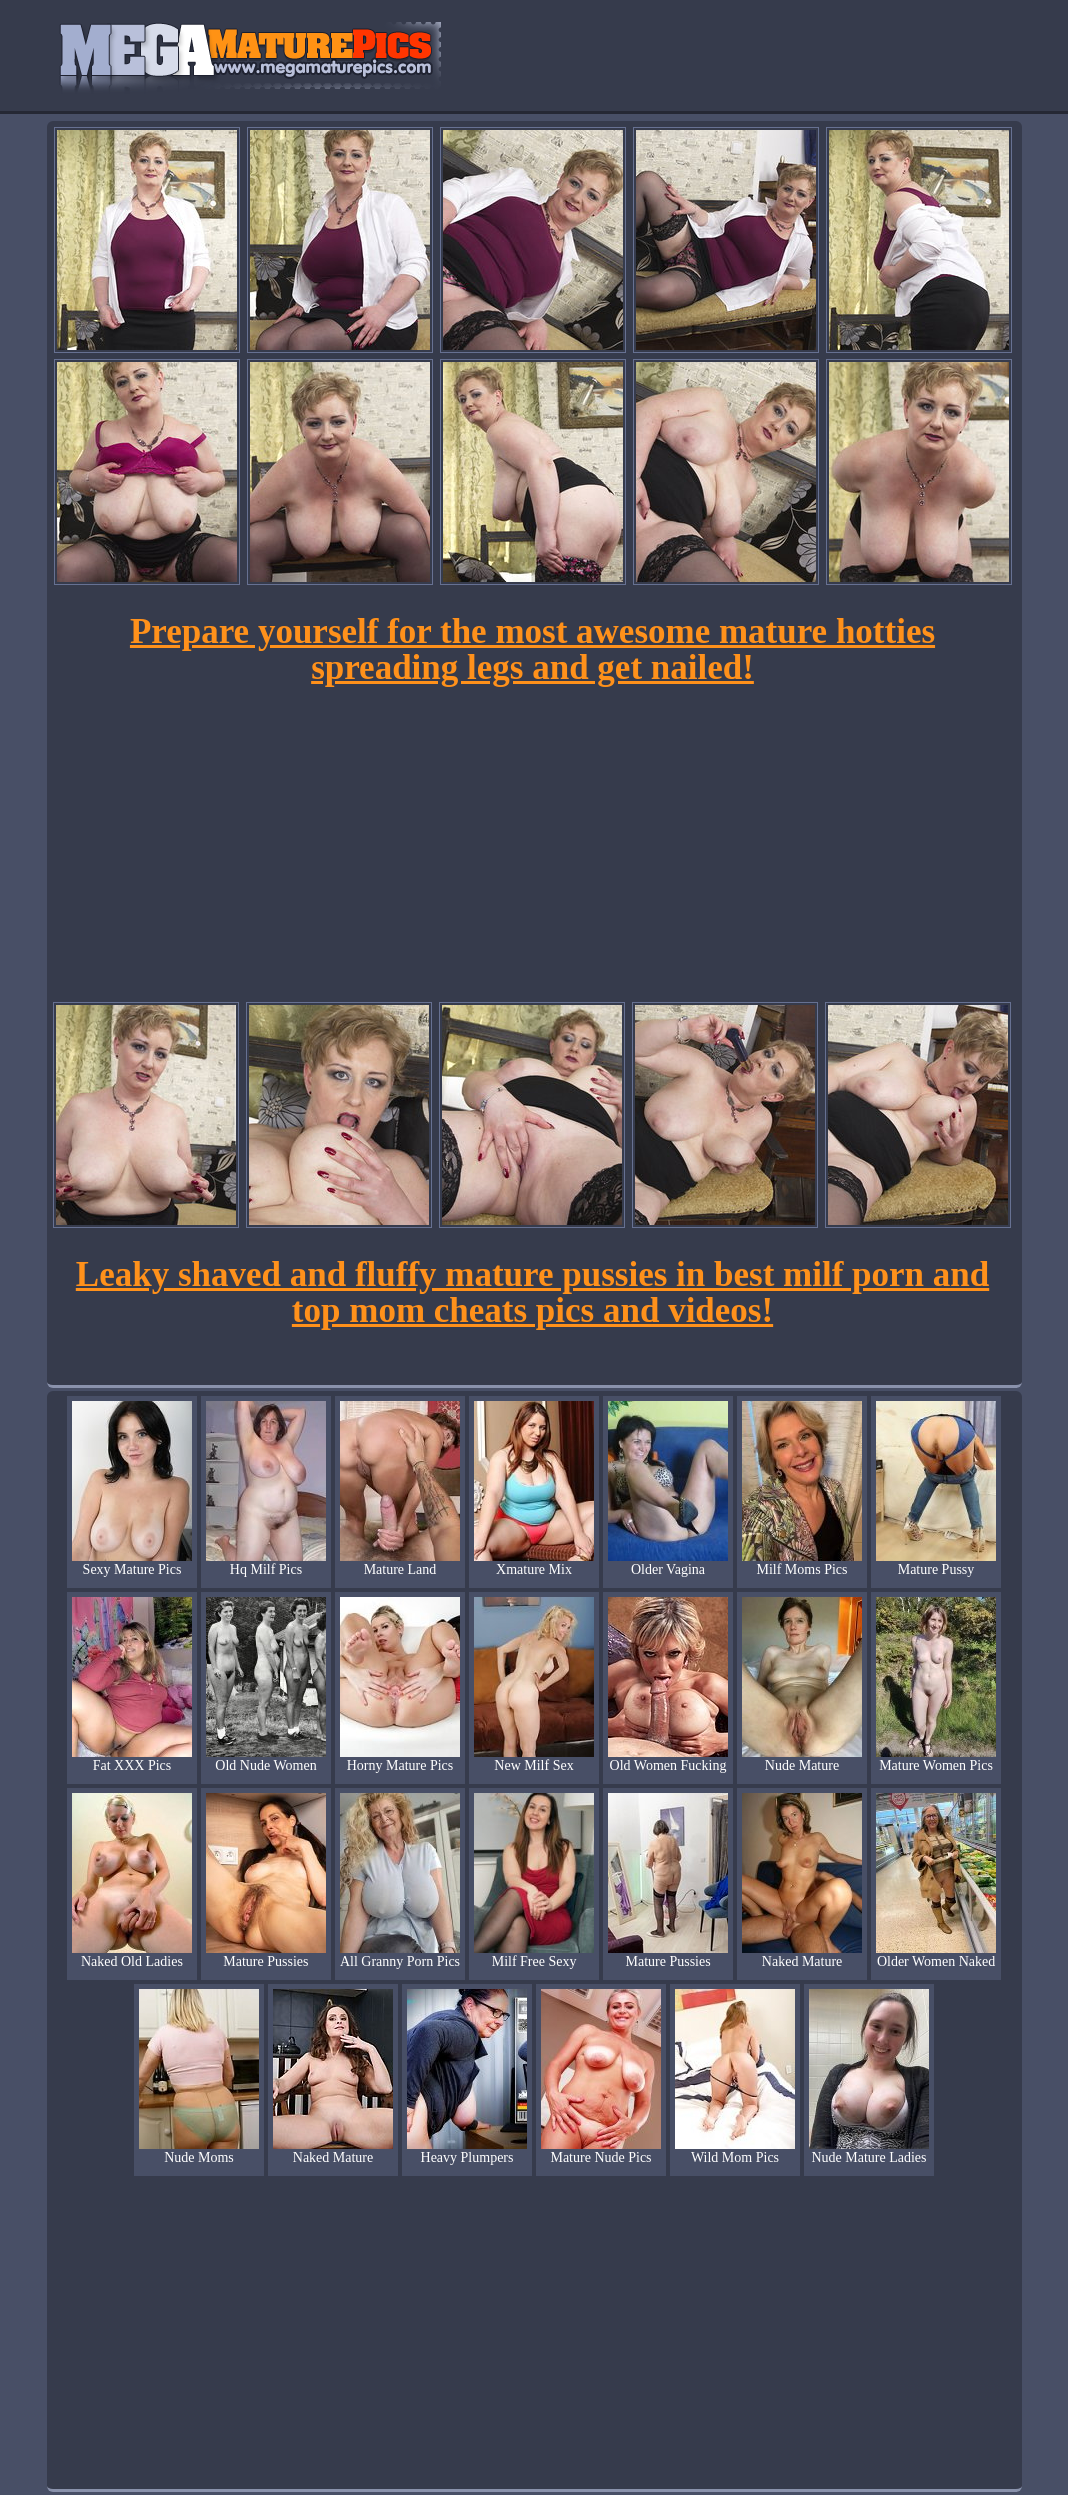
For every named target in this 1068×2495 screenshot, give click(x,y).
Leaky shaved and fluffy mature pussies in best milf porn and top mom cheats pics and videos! (532, 1292)
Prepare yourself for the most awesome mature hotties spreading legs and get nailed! (532, 649)
